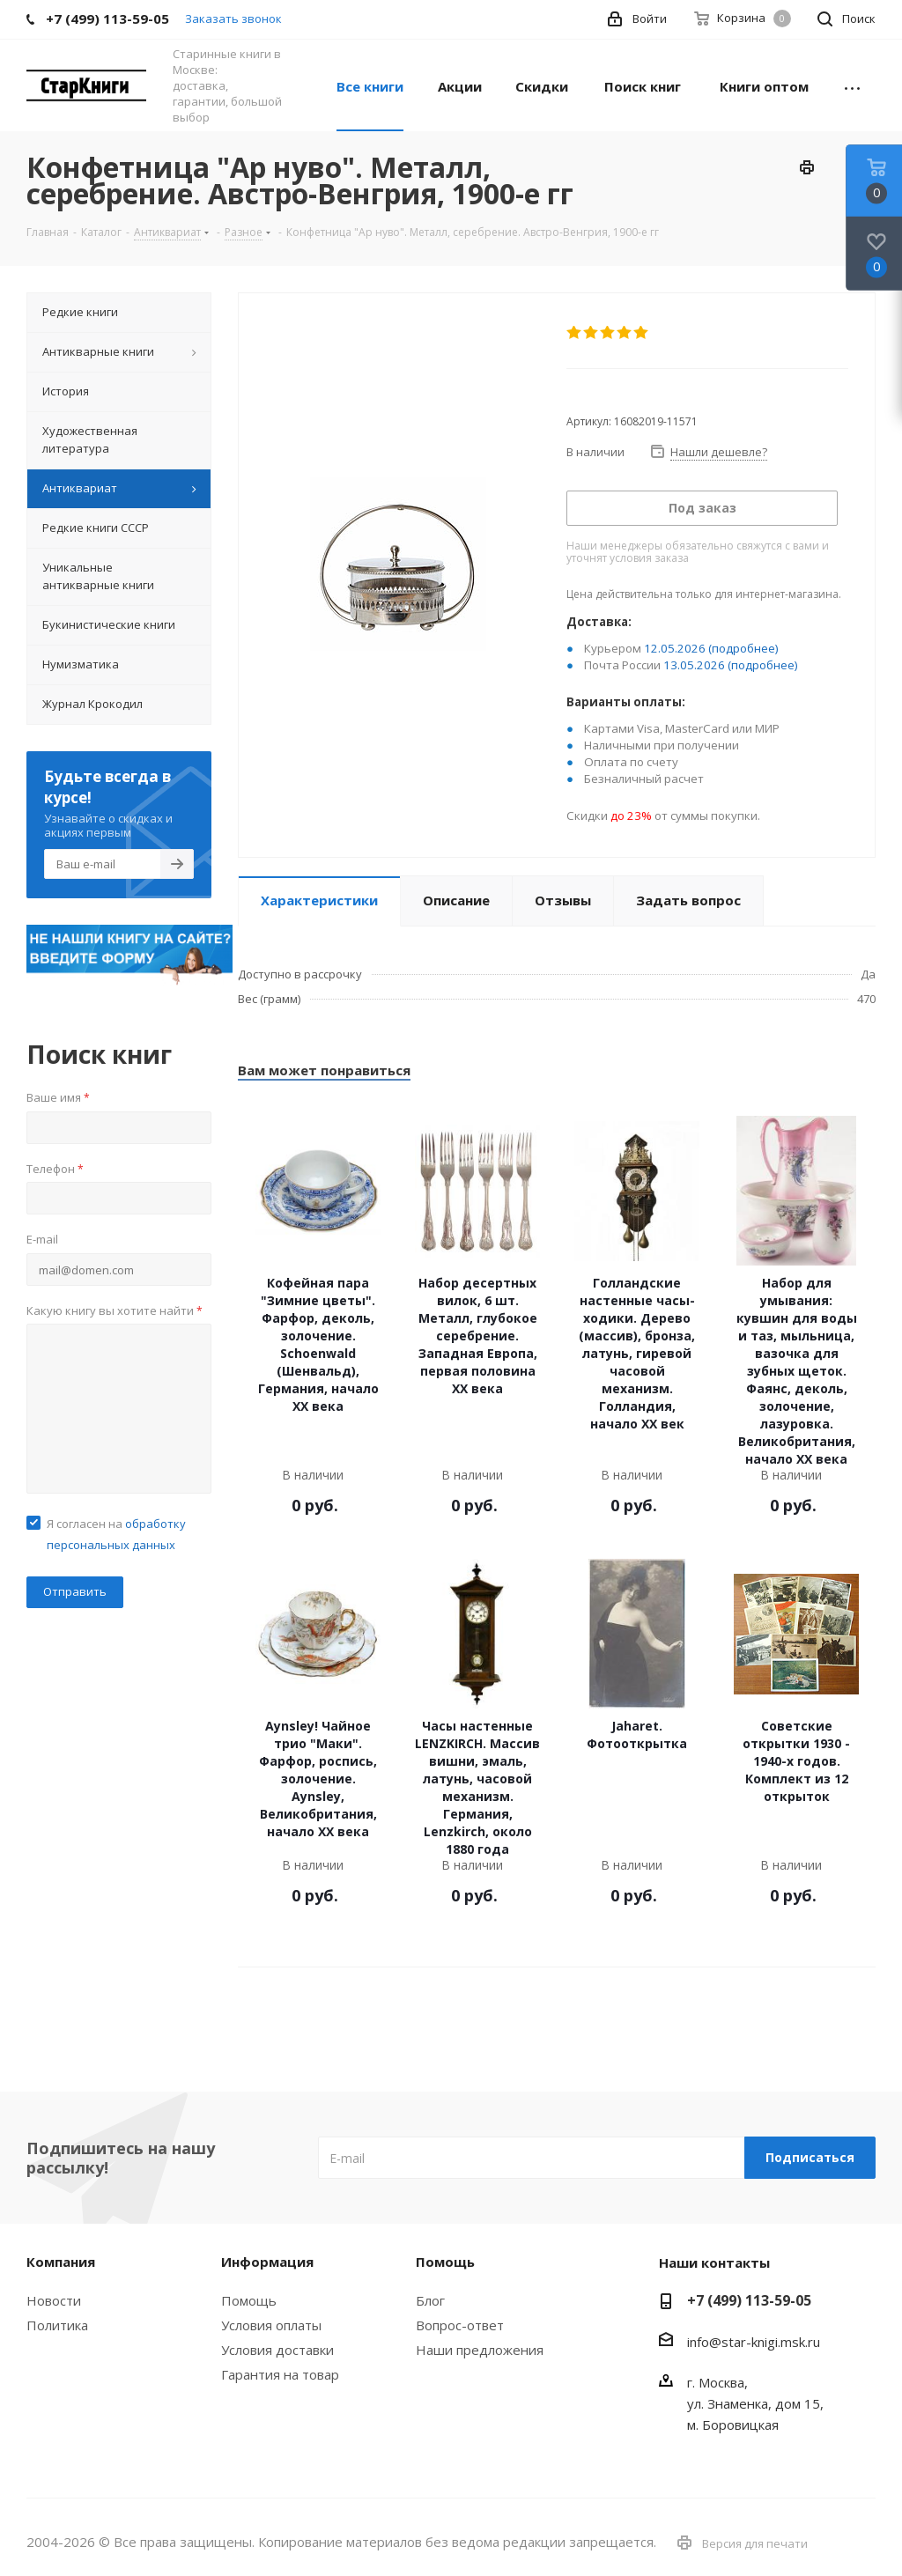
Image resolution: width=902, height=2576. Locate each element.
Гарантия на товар (280, 2374)
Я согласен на (116, 1534)
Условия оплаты (271, 2325)
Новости (53, 2300)
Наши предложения (479, 2349)
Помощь (249, 2300)
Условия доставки (277, 2349)
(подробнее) (743, 648)
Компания (60, 2261)
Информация (267, 2261)
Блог (430, 2300)
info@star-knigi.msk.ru (753, 2342)
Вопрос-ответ (460, 2325)
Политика (57, 2325)
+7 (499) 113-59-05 (749, 2300)
